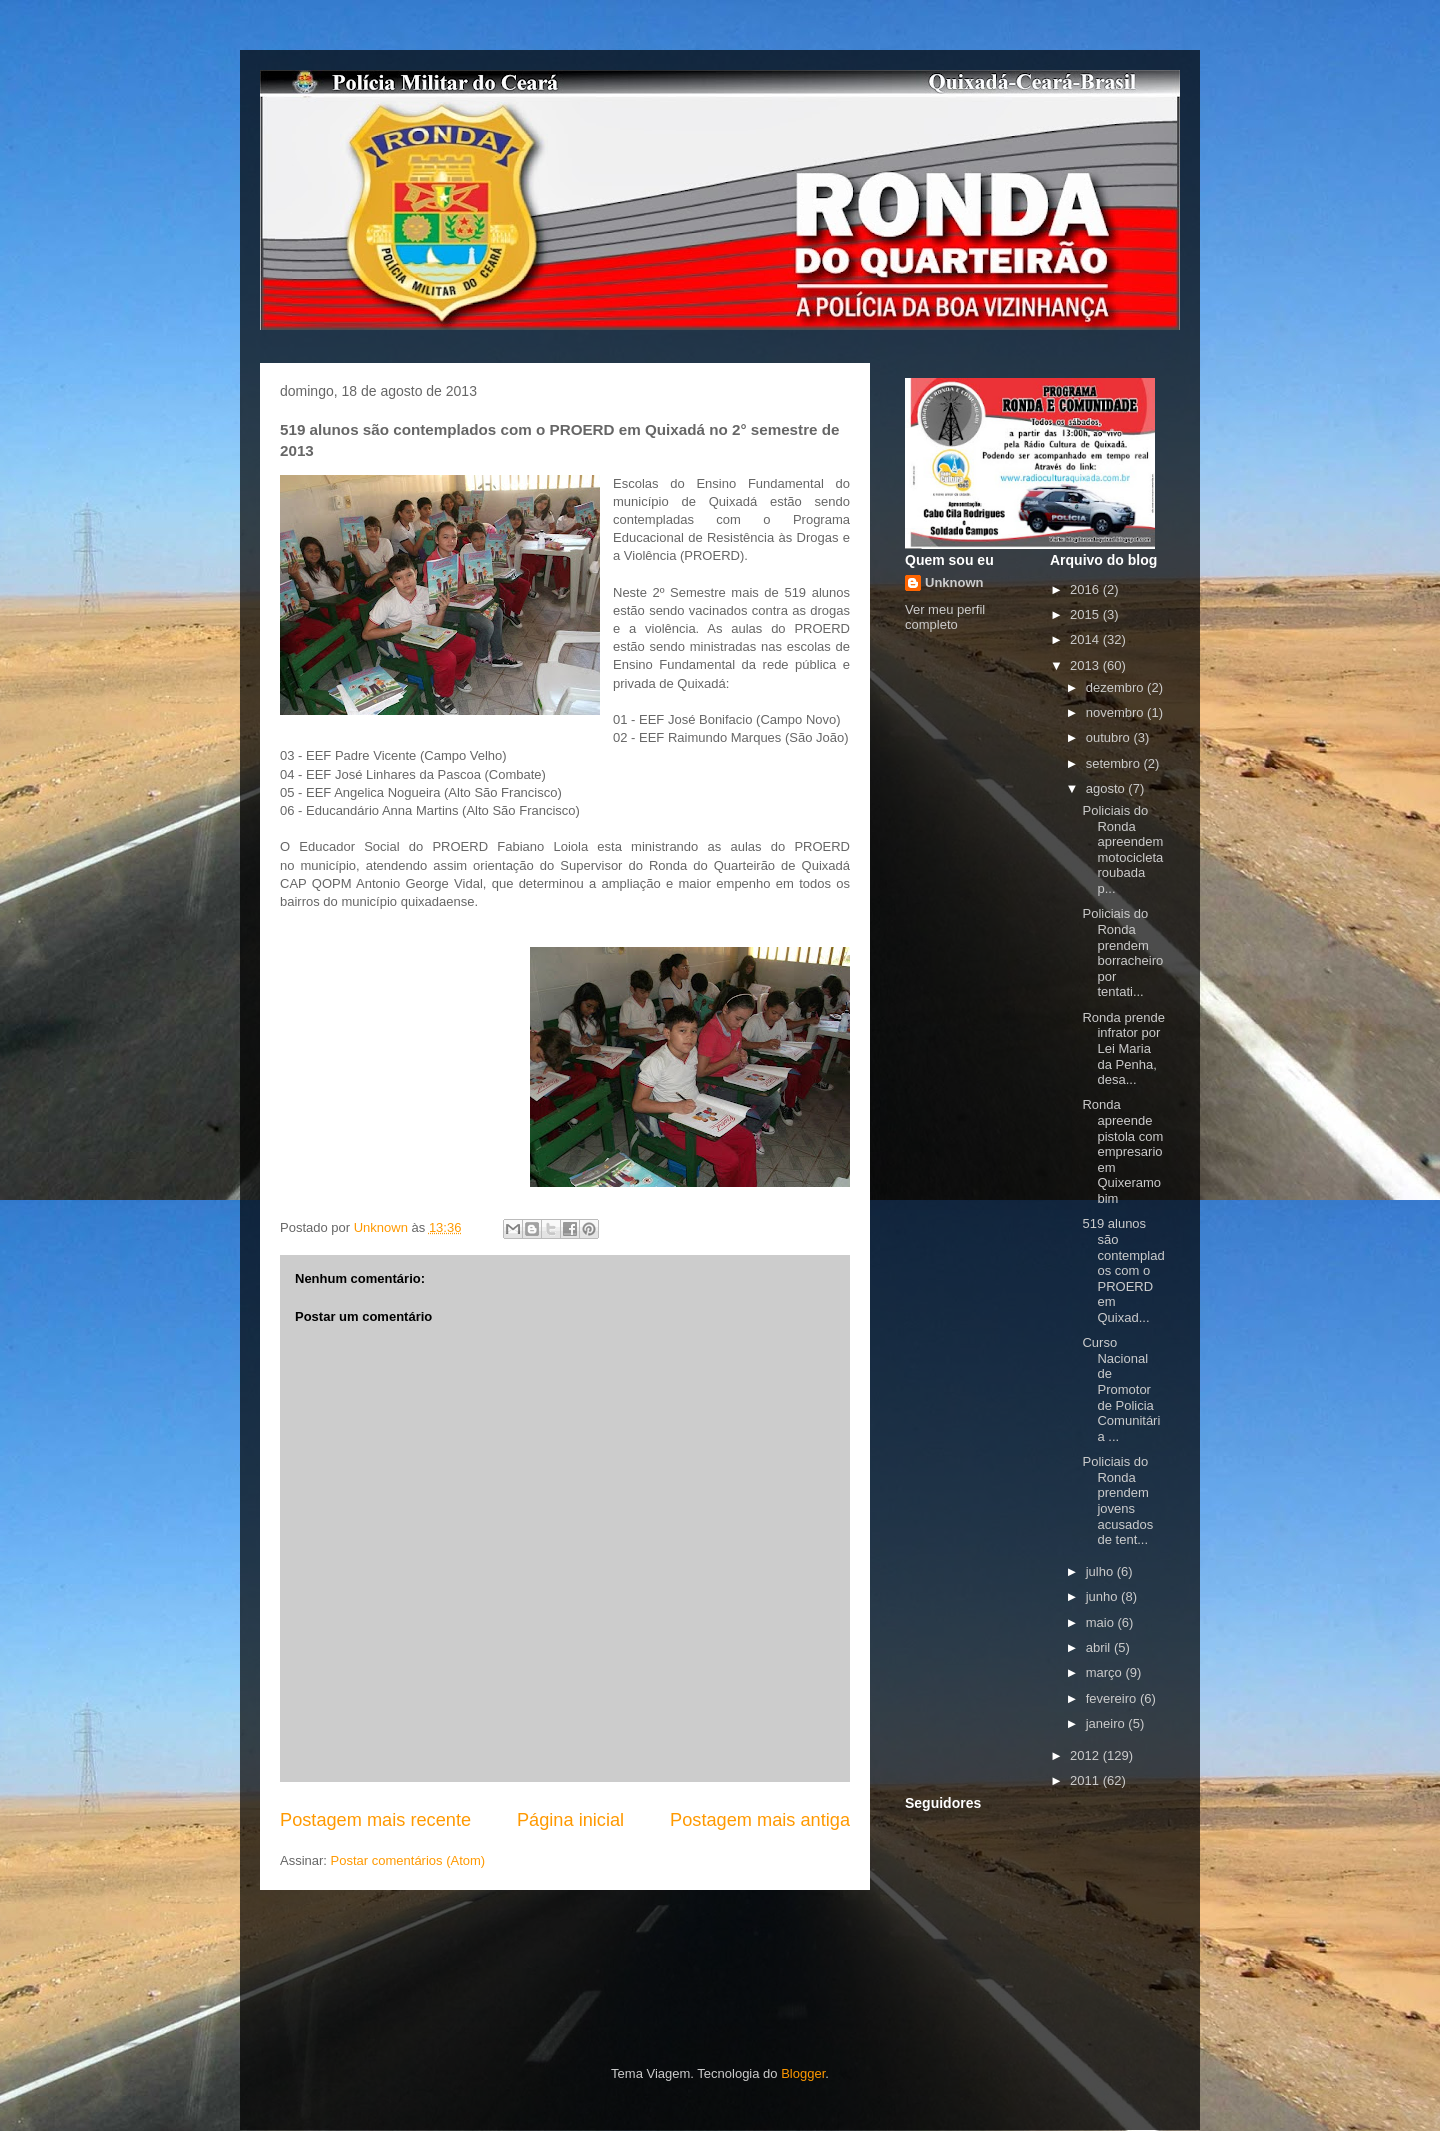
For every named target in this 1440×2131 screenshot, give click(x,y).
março (1106, 1672)
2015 (1086, 614)
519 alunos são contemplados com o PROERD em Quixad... (1123, 1270)
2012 (1086, 1755)
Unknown (954, 582)
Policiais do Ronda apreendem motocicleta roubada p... (1122, 849)
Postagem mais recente (375, 1820)
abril (1100, 1647)
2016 (1086, 589)
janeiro (1107, 1723)
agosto (1107, 788)
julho (1101, 1571)
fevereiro (1113, 1698)
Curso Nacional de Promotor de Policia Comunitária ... (1121, 1389)
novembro (1116, 712)
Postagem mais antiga (760, 1820)
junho (1103, 1596)
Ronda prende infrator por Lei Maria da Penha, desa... (1123, 1048)
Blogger (803, 2073)
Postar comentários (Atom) (408, 1860)
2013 (1086, 665)
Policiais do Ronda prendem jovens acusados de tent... (1117, 1500)
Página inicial (570, 1820)
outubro (1110, 737)
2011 (1086, 1780)
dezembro (1116, 687)
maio (1102, 1622)
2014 (1086, 639)
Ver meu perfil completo (945, 617)
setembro (1115, 763)
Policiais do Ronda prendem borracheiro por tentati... (1122, 952)
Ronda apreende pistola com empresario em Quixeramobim (1122, 1151)
